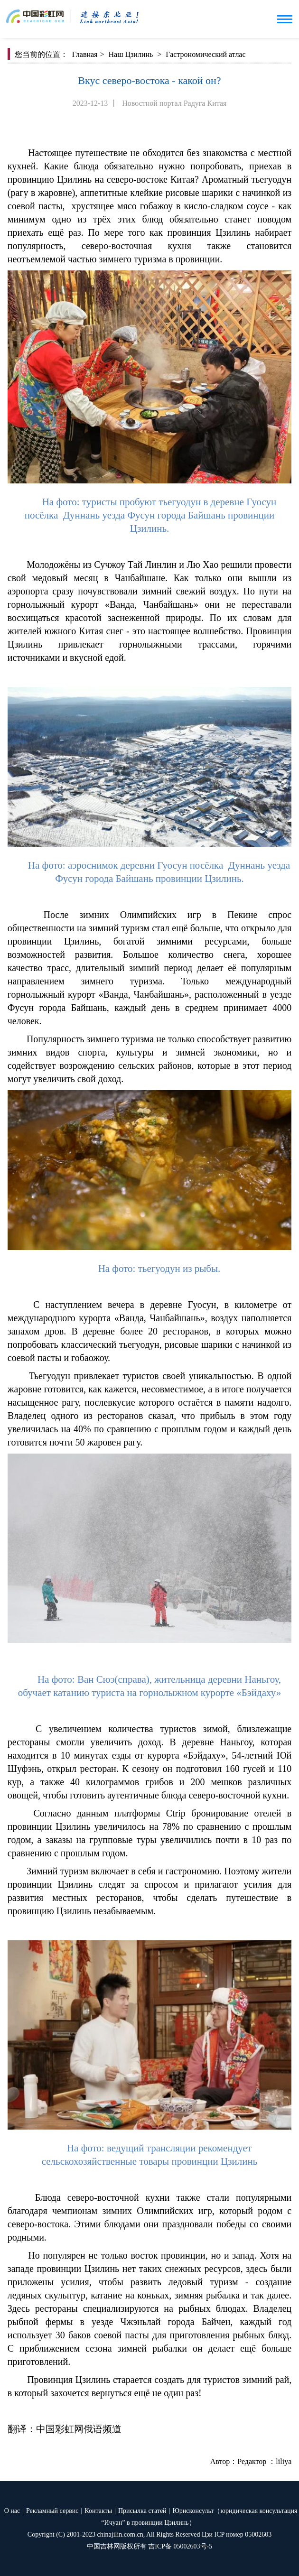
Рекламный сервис (52, 2510)
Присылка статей (142, 2510)
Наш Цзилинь (131, 54)
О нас (12, 2510)
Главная (85, 54)
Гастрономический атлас (205, 54)
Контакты (98, 2510)
